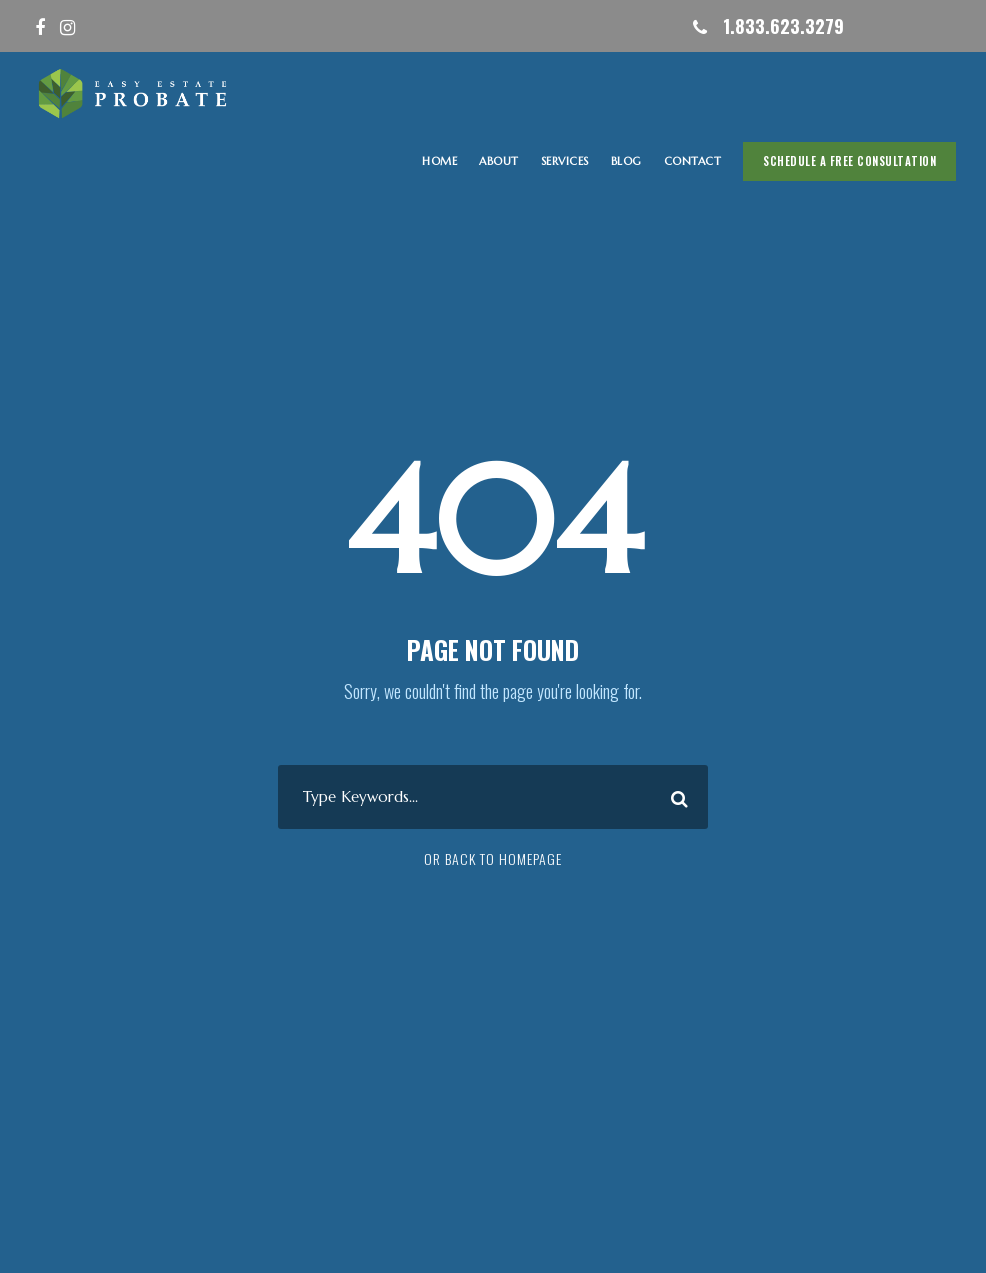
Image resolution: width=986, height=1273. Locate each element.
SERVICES (565, 161)
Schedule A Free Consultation (849, 161)
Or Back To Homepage (493, 858)
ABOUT (499, 161)
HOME (439, 161)
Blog (626, 161)
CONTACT (693, 161)
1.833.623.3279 (783, 26)
